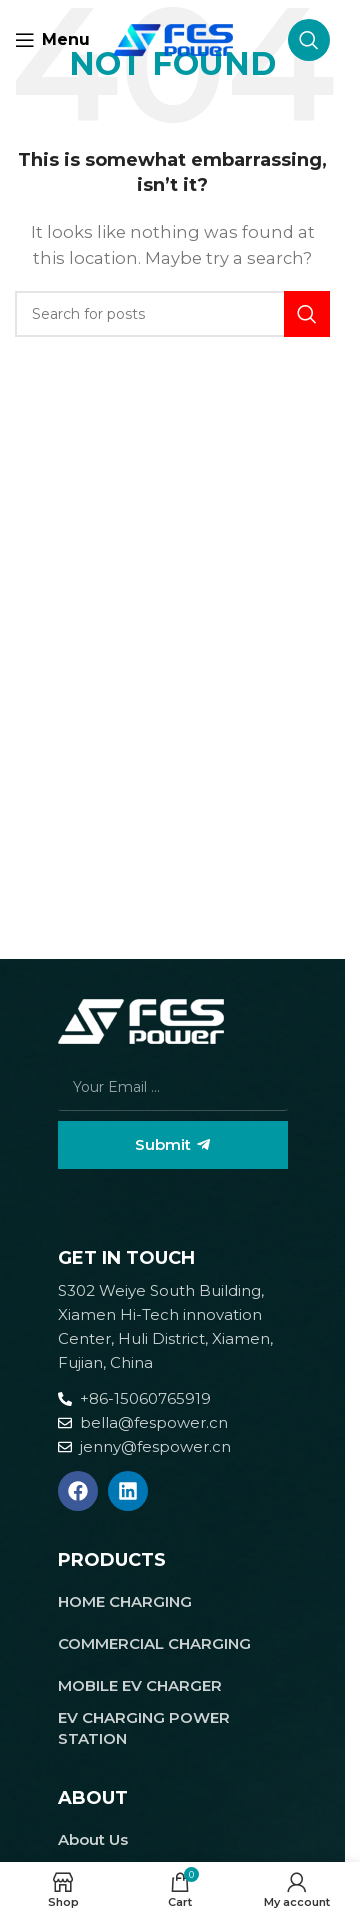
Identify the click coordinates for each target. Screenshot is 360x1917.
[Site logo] (173, 38)
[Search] (309, 40)
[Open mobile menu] (52, 40)
